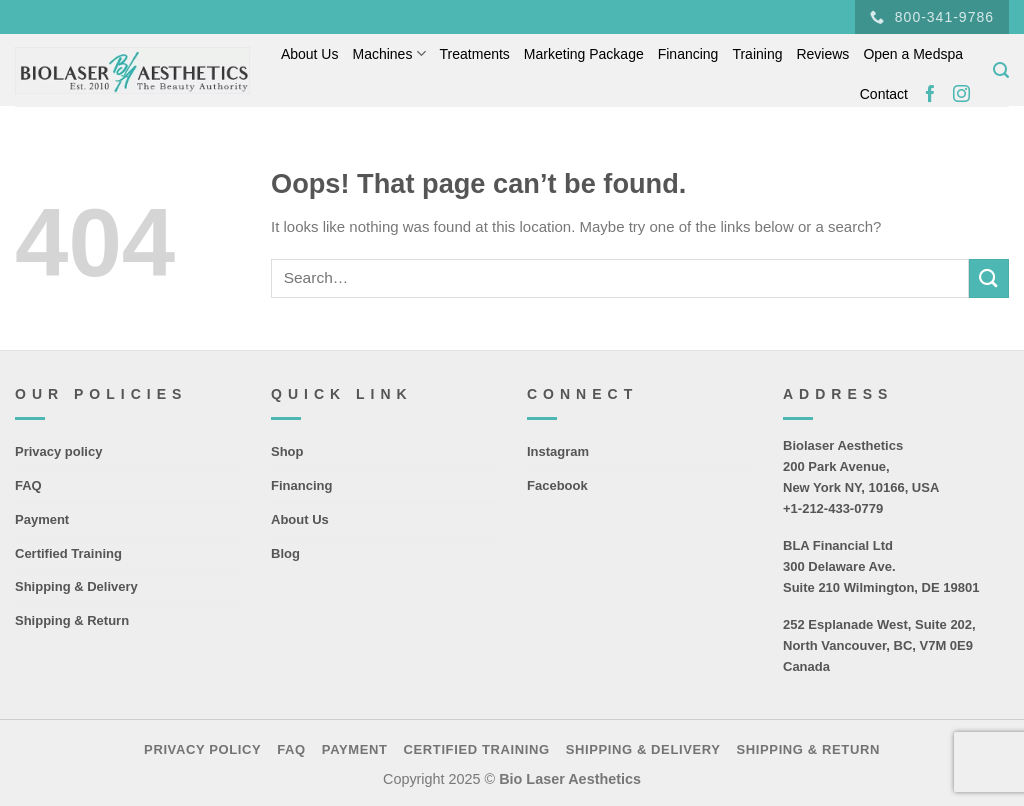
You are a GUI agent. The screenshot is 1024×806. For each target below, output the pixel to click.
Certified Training (68, 553)
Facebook (557, 485)
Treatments (475, 54)
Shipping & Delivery (76, 586)
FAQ (28, 485)
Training (757, 54)
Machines (388, 53)
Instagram (558, 451)
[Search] (1001, 70)
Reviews (822, 54)
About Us (310, 54)
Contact (884, 94)
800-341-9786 (932, 17)
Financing (688, 54)
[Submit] (989, 278)
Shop (287, 451)
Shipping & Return (72, 620)
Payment (42, 519)
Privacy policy (58, 451)
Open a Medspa (913, 54)
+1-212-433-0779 (833, 508)
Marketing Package (584, 54)
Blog (285, 553)
